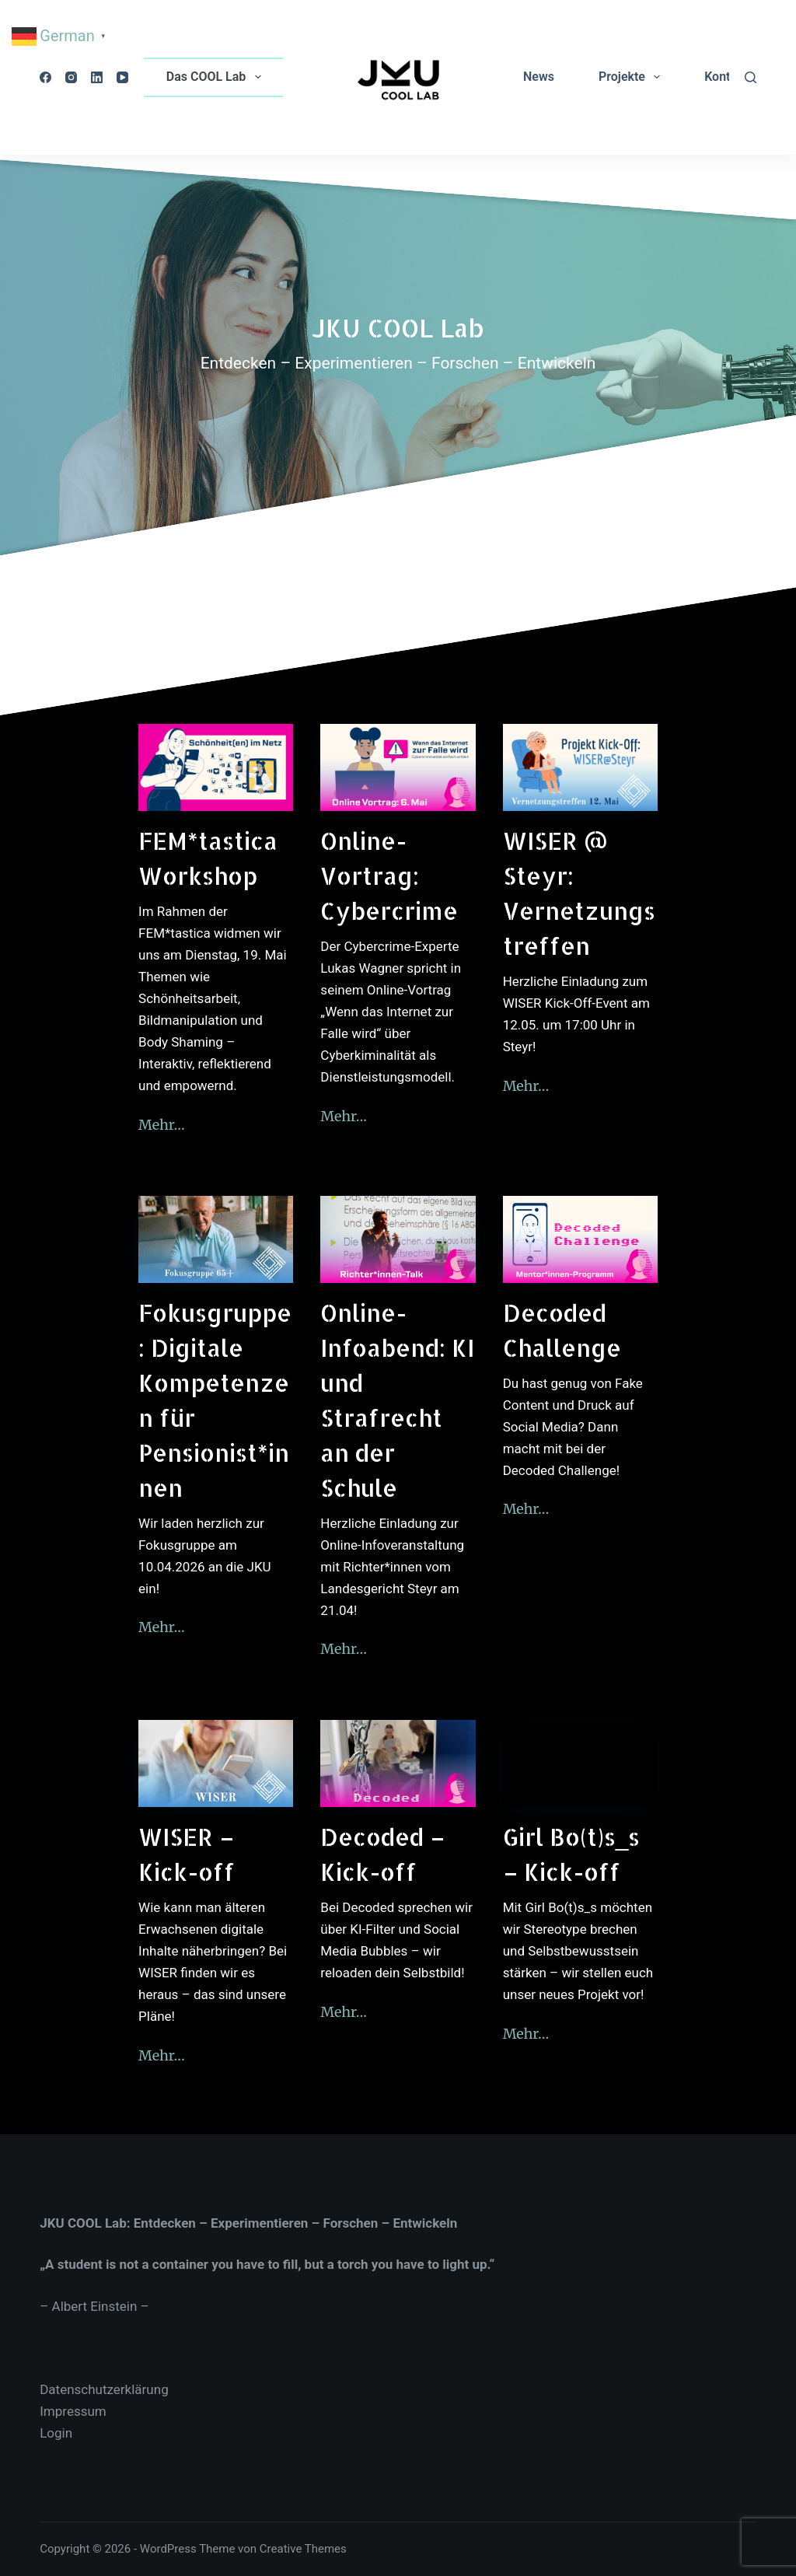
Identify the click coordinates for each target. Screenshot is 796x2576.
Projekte (632, 77)
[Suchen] (750, 77)
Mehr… (161, 1125)
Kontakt (726, 76)
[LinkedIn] (97, 77)
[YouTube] (122, 77)
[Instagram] (71, 77)
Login (56, 2433)
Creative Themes (303, 2549)
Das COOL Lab (216, 77)
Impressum (73, 2411)
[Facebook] (45, 77)
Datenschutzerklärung (104, 2389)
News (538, 76)
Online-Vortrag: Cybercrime (389, 875)
